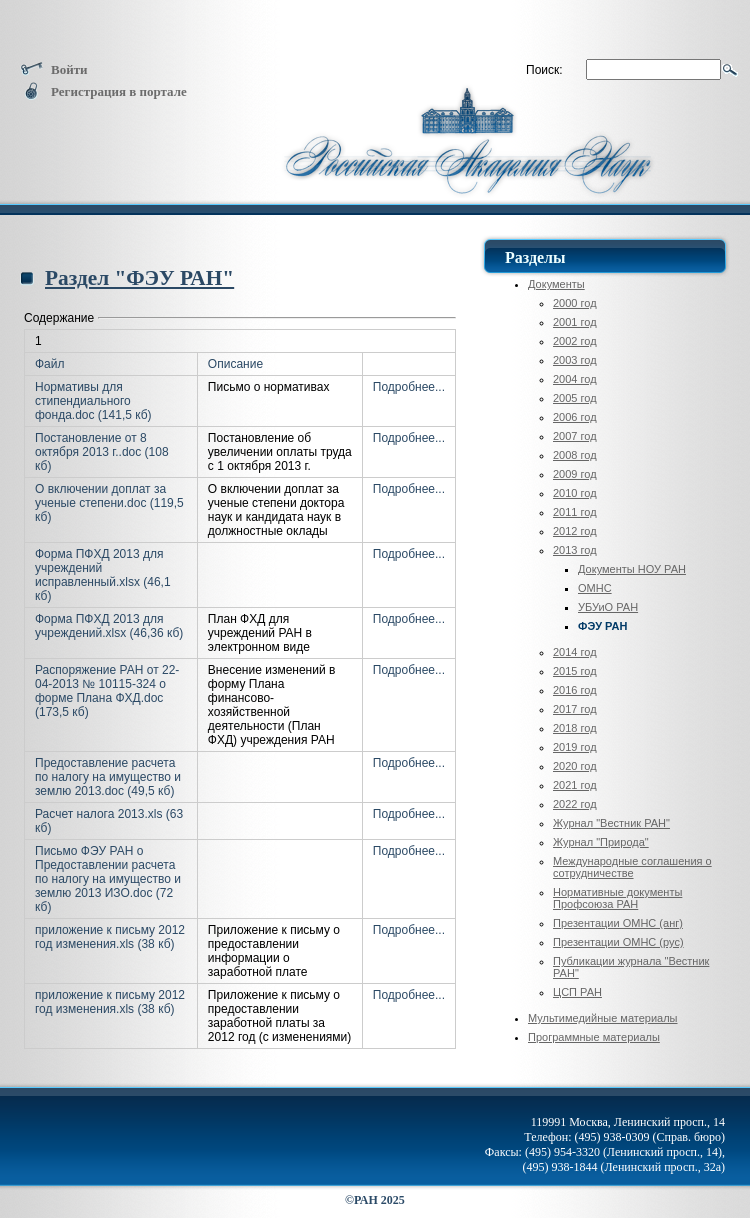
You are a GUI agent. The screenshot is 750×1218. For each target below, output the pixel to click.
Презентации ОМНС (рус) (618, 942)
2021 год (575, 785)
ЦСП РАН (577, 992)
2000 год (575, 303)
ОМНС (595, 588)
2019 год (575, 747)
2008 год (575, 455)
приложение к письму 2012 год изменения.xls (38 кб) (110, 937)
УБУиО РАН (608, 607)
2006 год (575, 417)
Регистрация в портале (103, 91)
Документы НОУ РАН (632, 569)
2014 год (575, 652)
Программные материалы (594, 1037)
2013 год (575, 550)
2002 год (575, 341)
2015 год (575, 671)
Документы (556, 284)
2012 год (575, 531)
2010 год (575, 493)
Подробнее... (409, 387)
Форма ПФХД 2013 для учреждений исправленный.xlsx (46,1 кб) (103, 575)
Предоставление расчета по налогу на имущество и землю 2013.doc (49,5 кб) (108, 777)
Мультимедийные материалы (603, 1018)
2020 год (575, 766)
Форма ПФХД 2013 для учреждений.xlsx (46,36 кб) (109, 626)
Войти (54, 69)
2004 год (575, 379)
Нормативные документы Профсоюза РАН (617, 898)
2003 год (575, 360)
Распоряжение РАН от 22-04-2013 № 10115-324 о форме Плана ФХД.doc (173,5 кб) (107, 691)
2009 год (575, 474)
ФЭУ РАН (602, 626)
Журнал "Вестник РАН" (611, 823)
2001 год (575, 322)
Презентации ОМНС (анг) (618, 923)
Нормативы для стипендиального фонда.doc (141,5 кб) (93, 401)
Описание (235, 364)
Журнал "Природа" (601, 842)
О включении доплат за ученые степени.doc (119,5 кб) (109, 503)
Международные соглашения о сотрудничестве (632, 867)
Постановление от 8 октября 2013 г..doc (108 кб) (102, 452)
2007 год (575, 436)
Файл (50, 364)
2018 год (575, 728)
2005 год (575, 398)
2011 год (575, 512)
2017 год (575, 709)
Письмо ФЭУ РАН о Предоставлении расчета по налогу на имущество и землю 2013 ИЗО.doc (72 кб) (108, 879)
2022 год (575, 804)
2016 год (575, 690)
